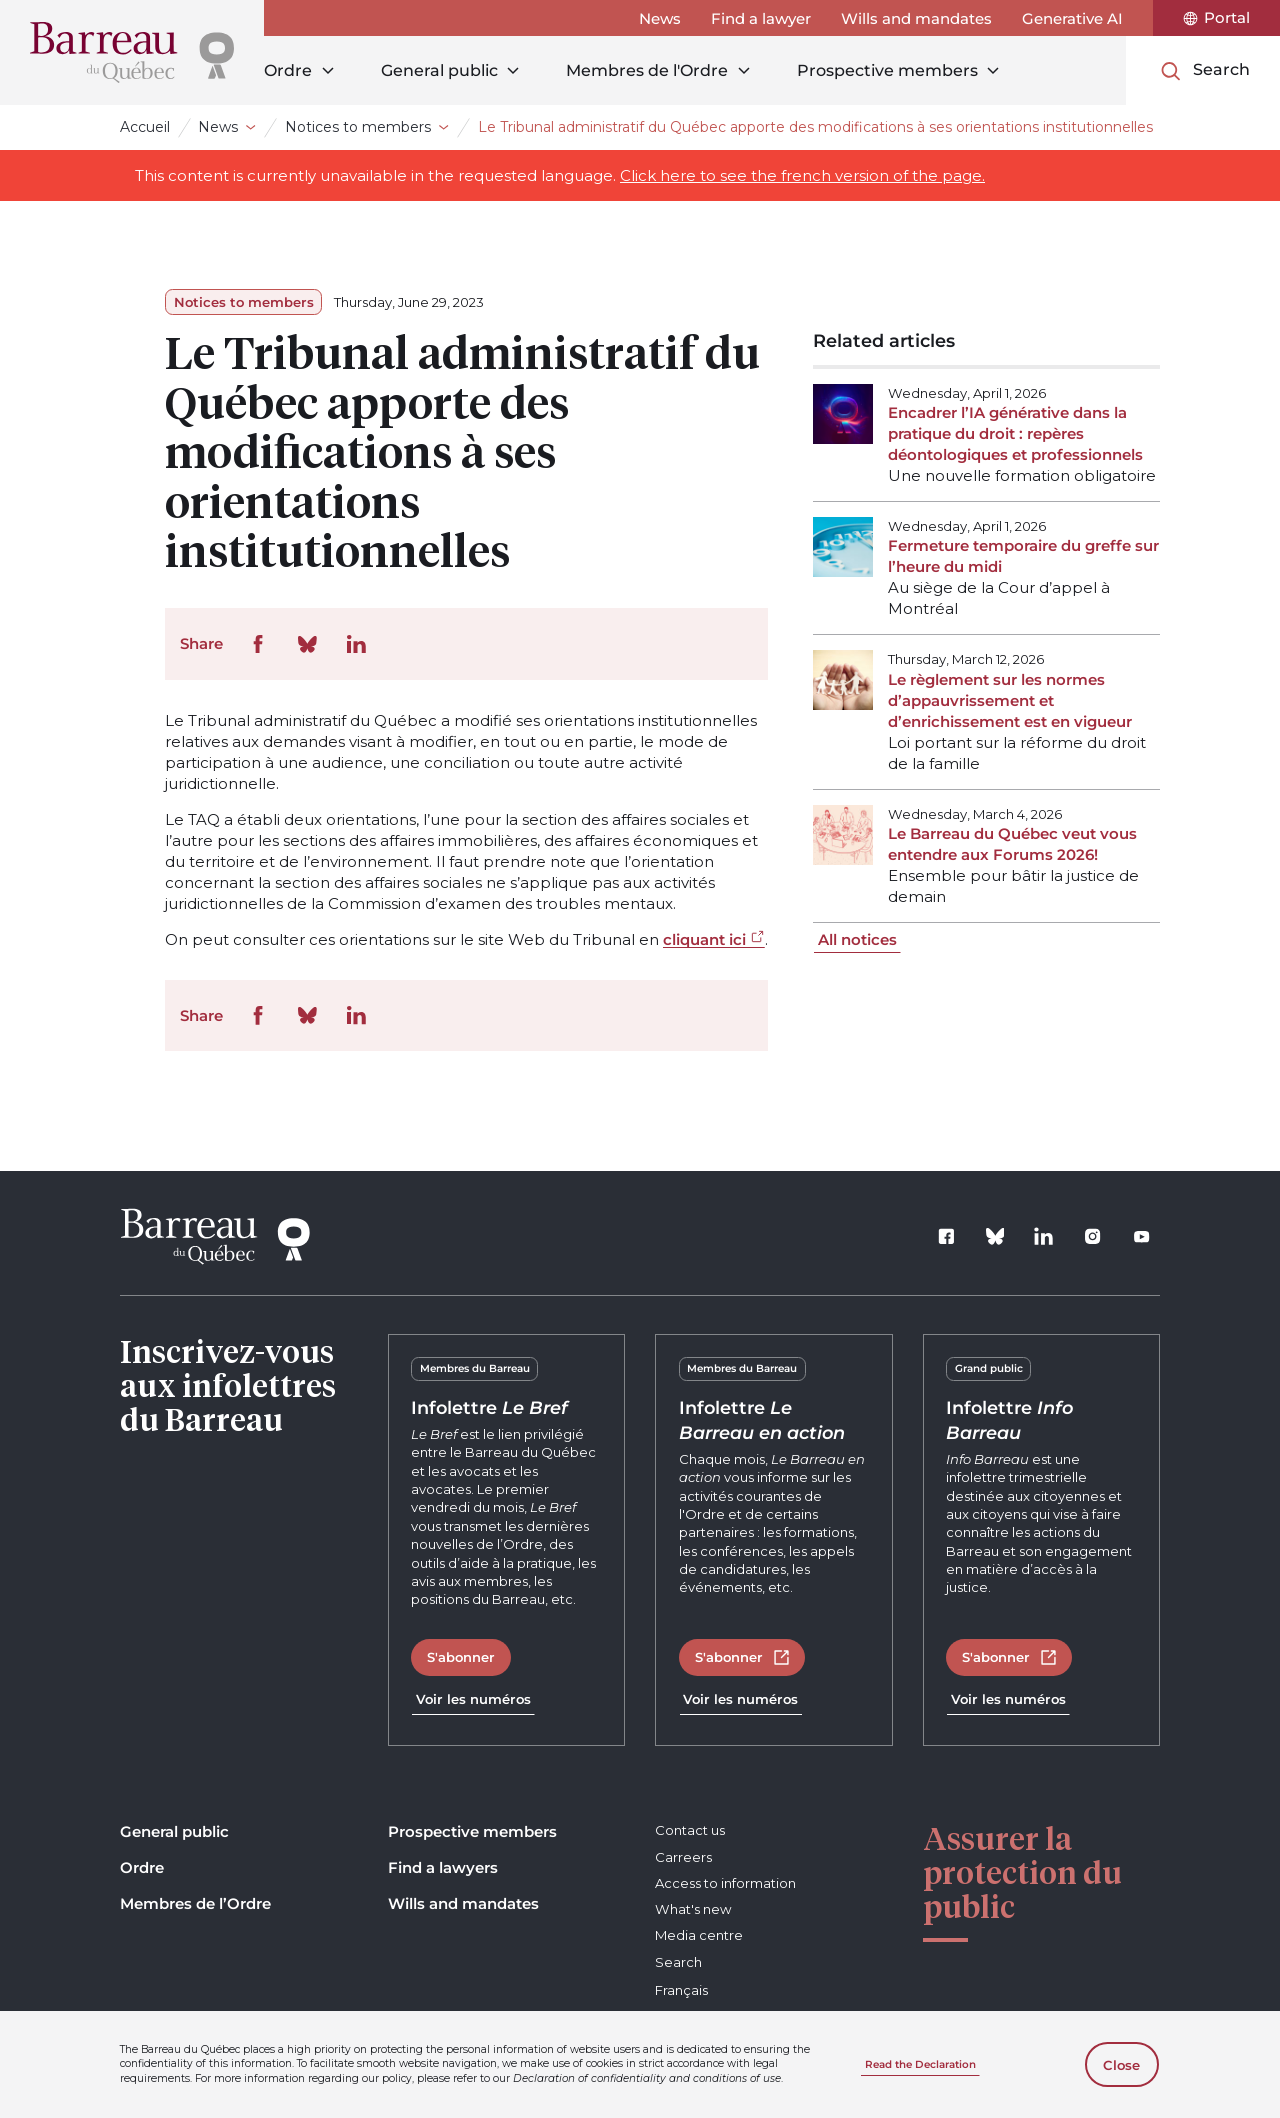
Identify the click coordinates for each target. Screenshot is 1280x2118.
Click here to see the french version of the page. (802, 175)
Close (1121, 2065)
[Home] (132, 52)
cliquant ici (704, 939)
